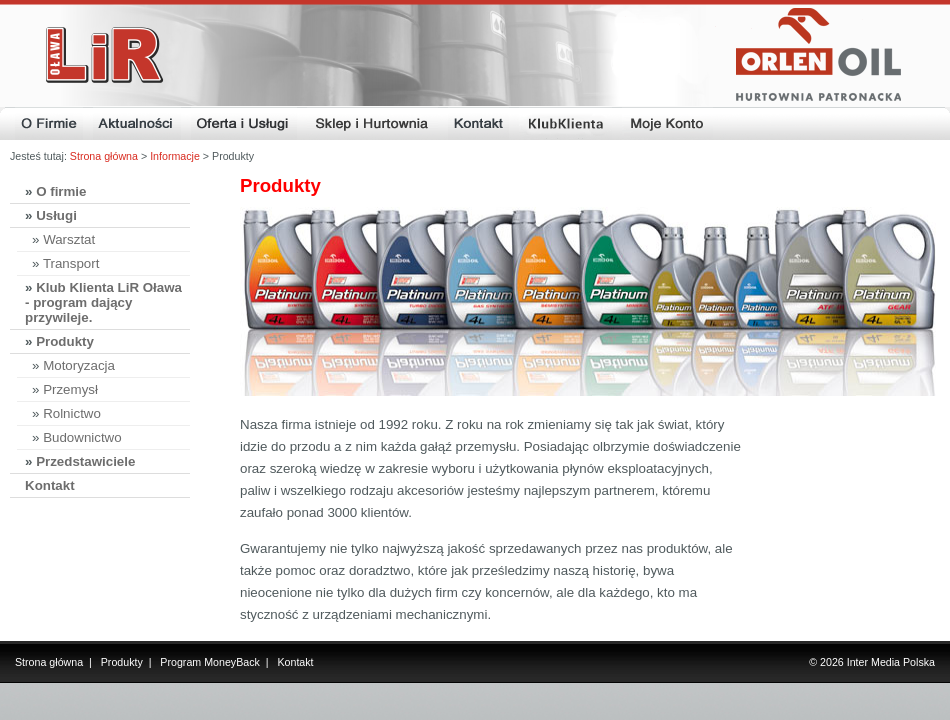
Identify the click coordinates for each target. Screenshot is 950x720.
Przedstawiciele (85, 461)
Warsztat (69, 239)
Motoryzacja (79, 365)
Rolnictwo (72, 413)
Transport (71, 263)
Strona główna (104, 156)
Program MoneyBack (210, 662)
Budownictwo (82, 437)
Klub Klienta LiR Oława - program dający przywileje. (103, 302)
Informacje (175, 156)
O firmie (61, 191)
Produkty (65, 341)
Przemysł (70, 389)
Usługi (56, 215)
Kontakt (50, 485)
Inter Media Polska (891, 662)
